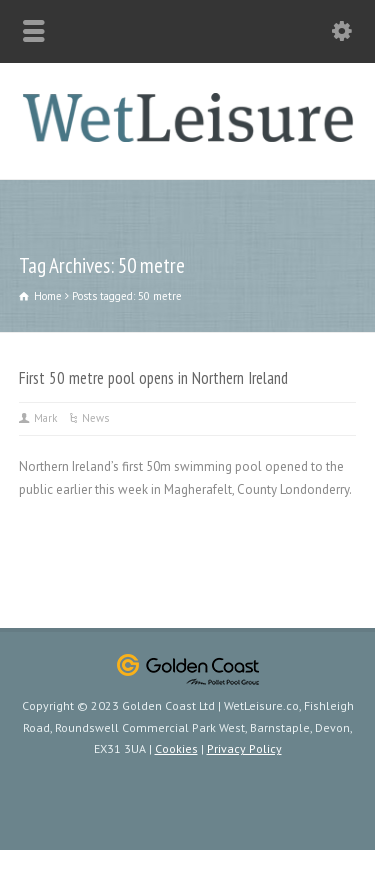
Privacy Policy (244, 748)
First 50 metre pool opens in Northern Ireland (153, 378)
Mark (45, 418)
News (95, 418)
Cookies (176, 748)
